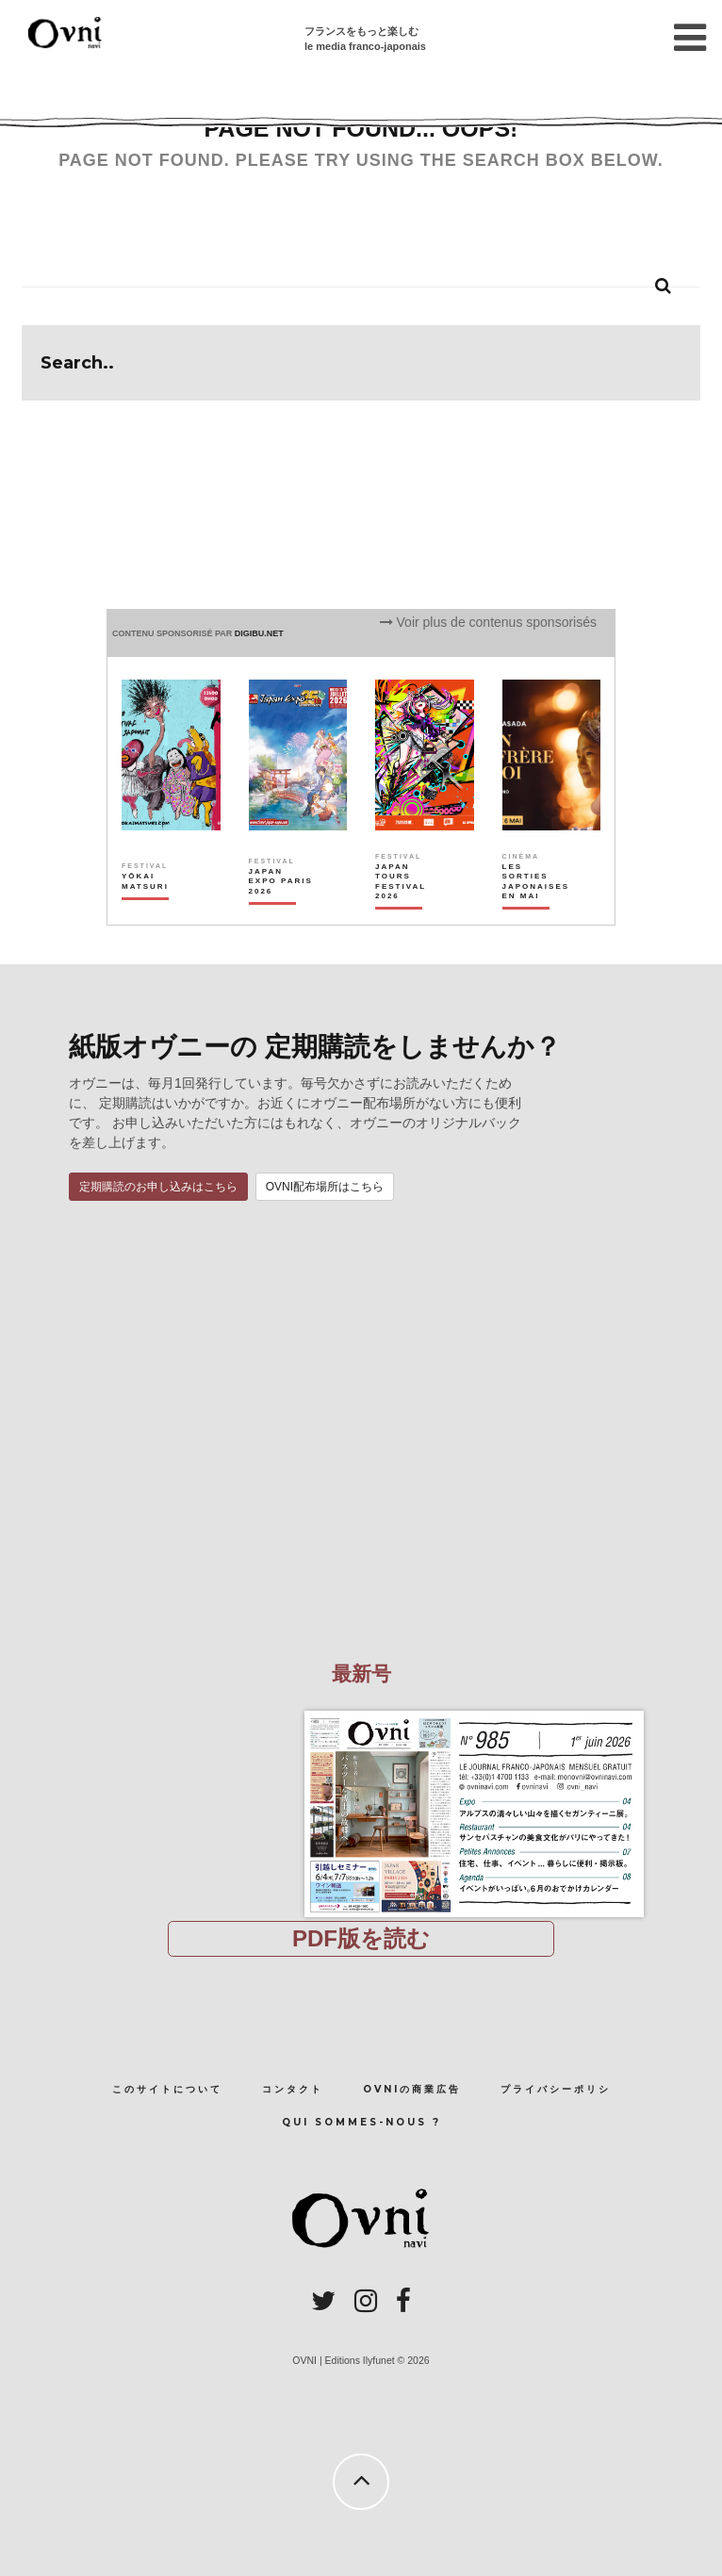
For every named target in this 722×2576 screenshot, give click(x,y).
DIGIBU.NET (259, 633)
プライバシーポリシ (555, 2089)
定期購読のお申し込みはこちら (158, 1186)
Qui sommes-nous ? (361, 2122)
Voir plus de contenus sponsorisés (488, 622)
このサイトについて (167, 2089)
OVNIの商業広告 (412, 2089)
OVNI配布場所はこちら (325, 1186)
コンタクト (292, 2089)
